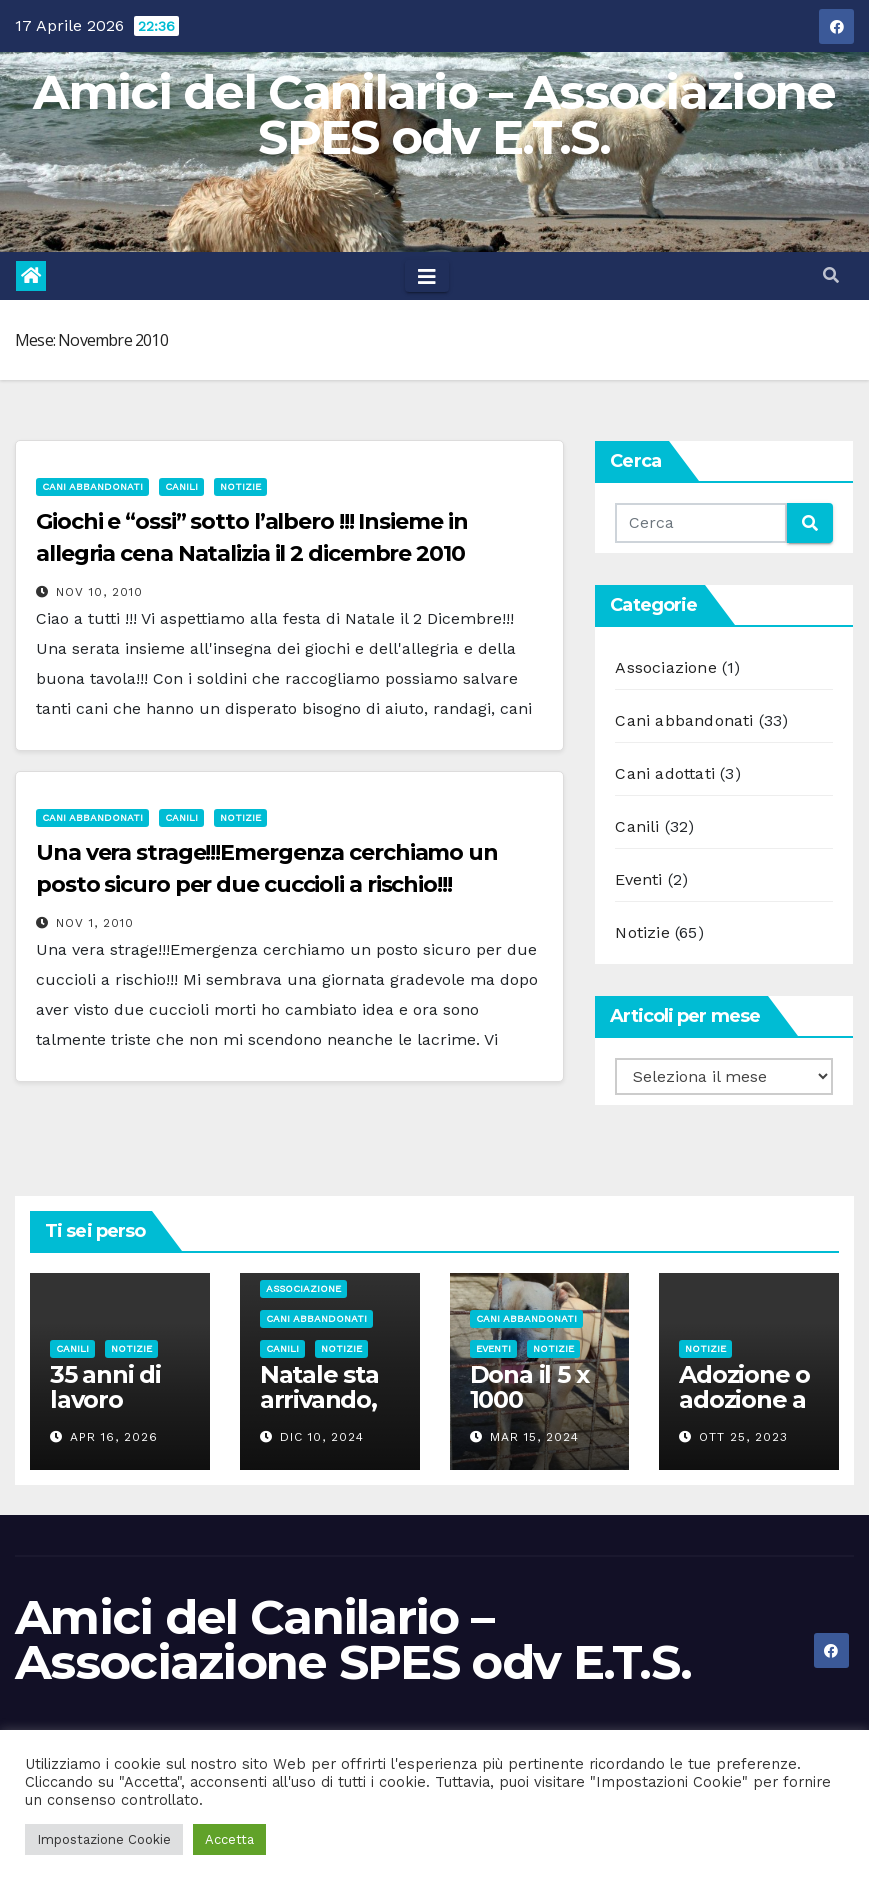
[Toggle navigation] (427, 276)
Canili (181, 486)
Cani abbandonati (92, 486)
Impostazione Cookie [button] (104, 1839)
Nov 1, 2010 (95, 923)
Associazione (665, 667)
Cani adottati (665, 773)
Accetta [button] (229, 1839)
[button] (831, 275)
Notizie (240, 486)
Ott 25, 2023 (743, 1437)
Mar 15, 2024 (534, 1437)
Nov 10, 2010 (99, 592)
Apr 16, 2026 (114, 1437)
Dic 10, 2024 (322, 1437)
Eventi (638, 879)
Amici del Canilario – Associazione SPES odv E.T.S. (434, 114)
